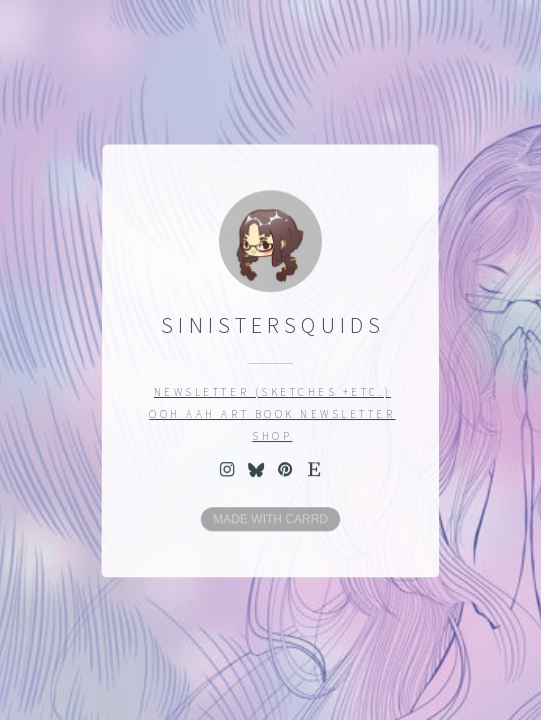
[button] (226, 468)
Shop (272, 436)
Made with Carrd (270, 519)
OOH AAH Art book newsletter (272, 414)
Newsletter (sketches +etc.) (272, 392)
